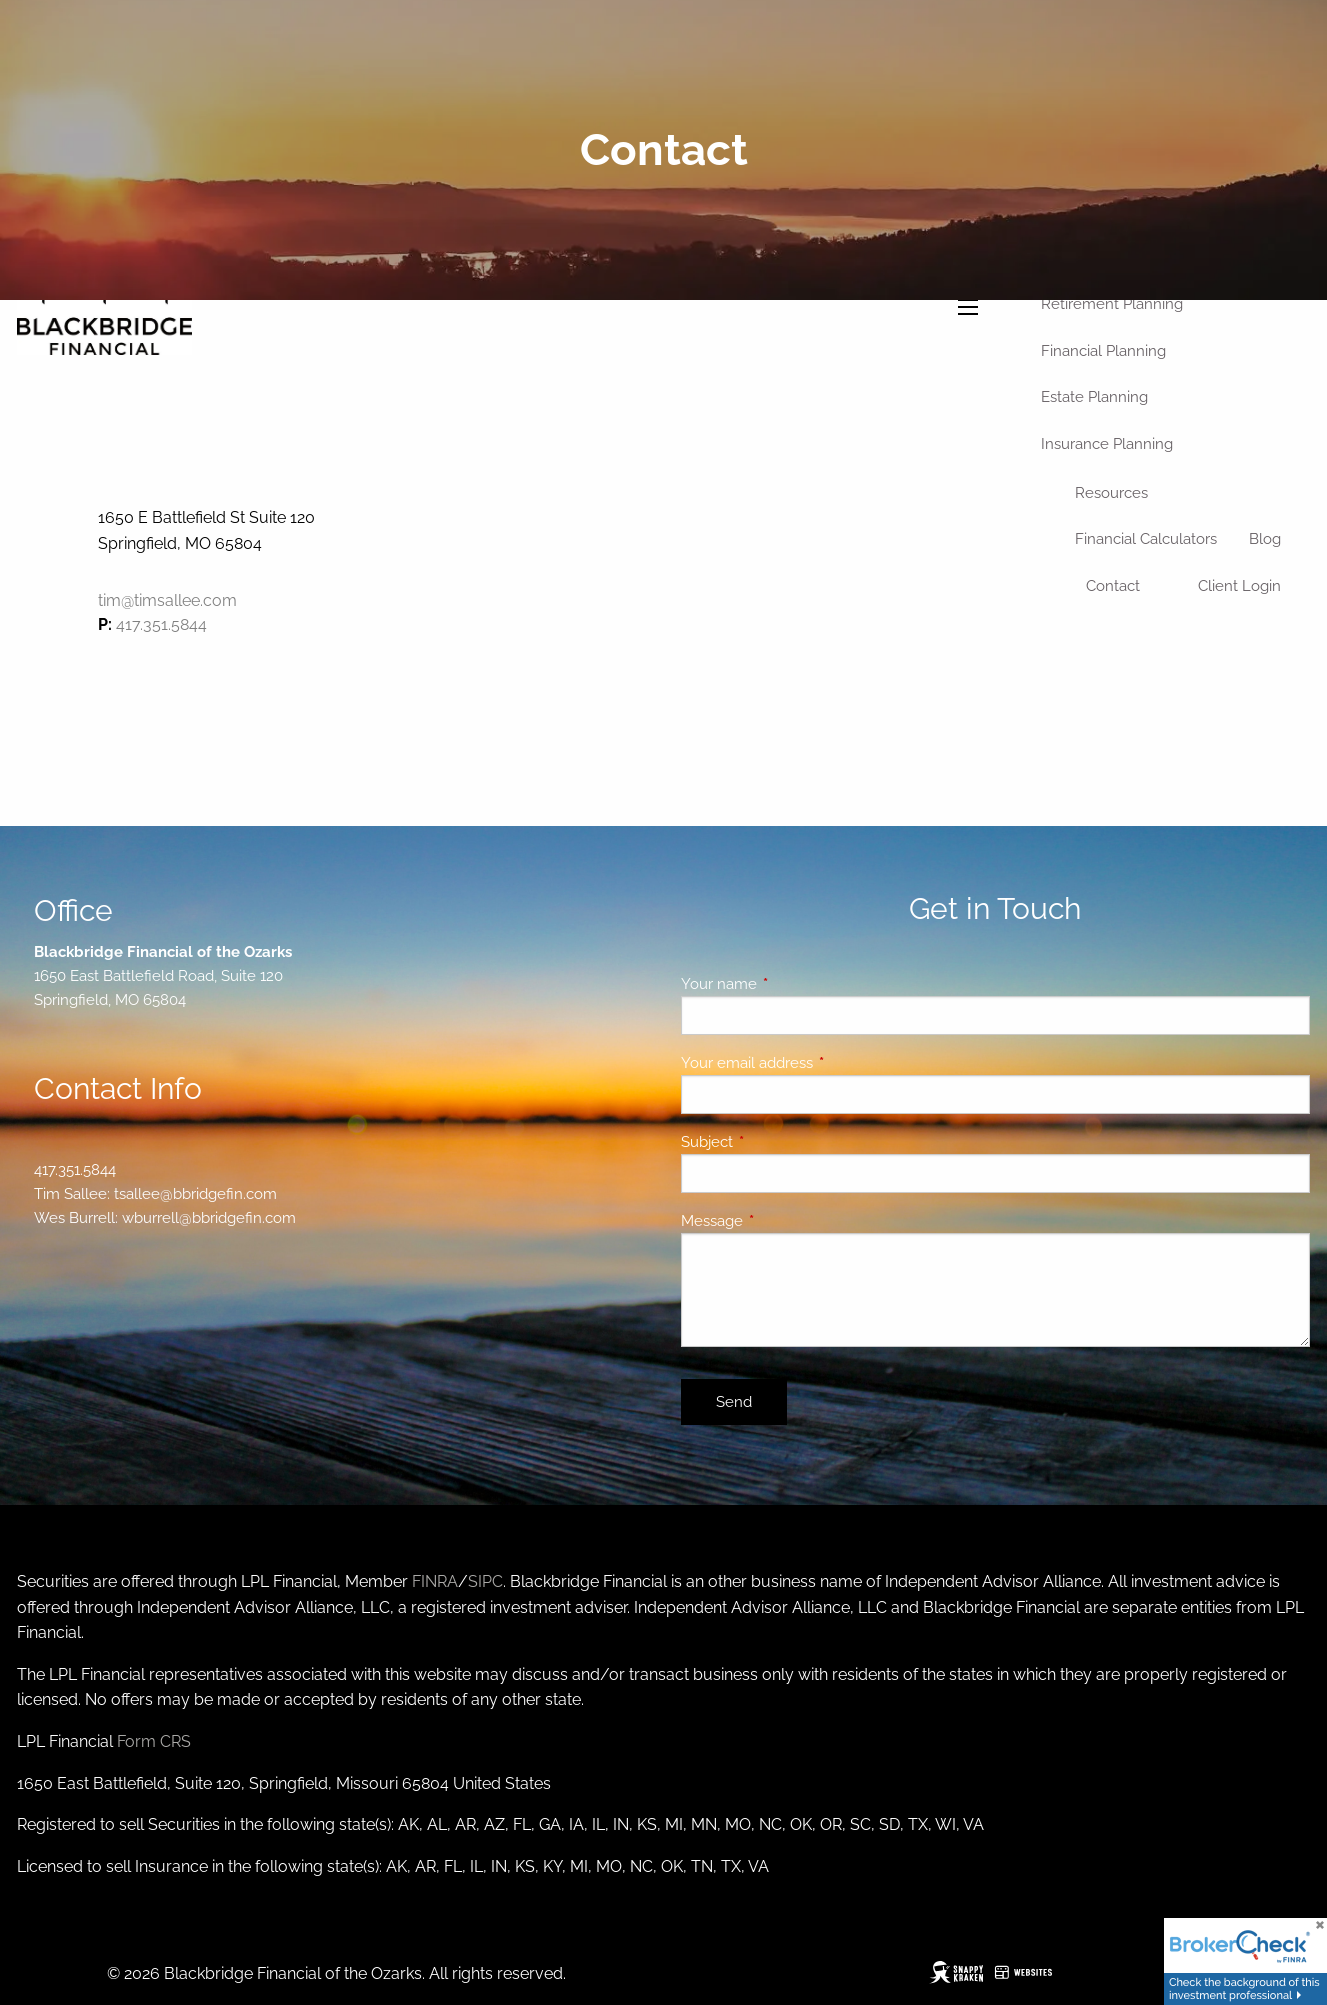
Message (784, 1221)
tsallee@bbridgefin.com (195, 1194)
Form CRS (154, 1741)
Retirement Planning (1112, 304)
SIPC (485, 1581)
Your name (791, 984)
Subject (779, 1142)
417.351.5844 (161, 624)
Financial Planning (1103, 351)
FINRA (435, 1581)
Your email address (819, 1063)
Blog (1265, 539)
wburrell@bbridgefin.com (209, 1218)
